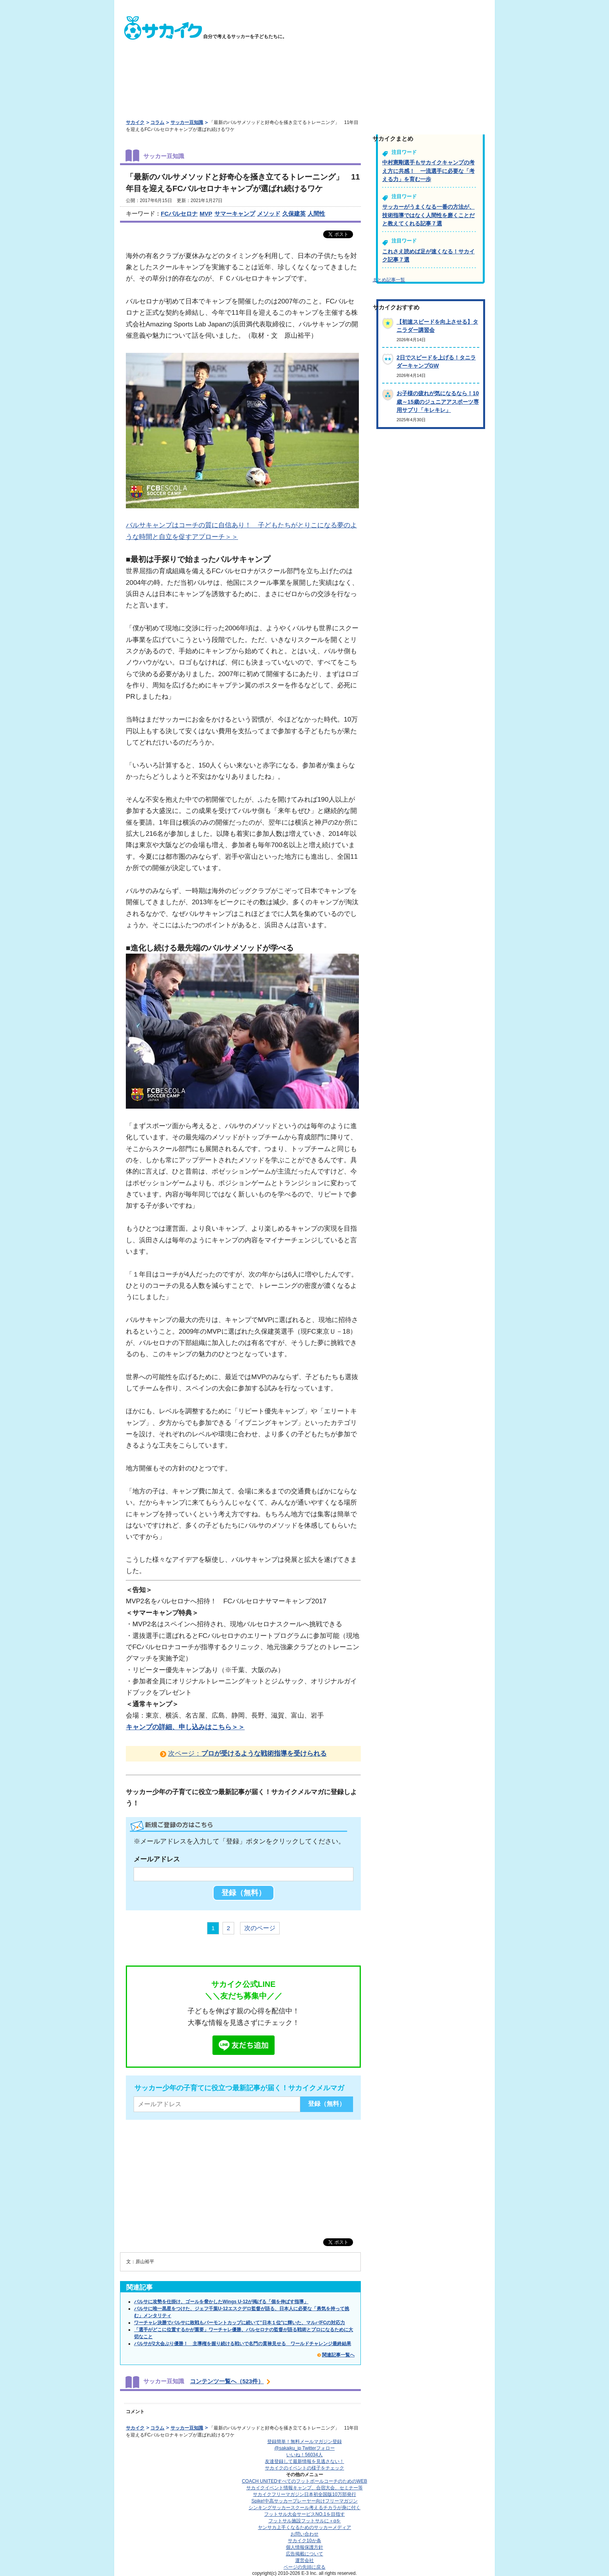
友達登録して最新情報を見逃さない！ (304, 2461)
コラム (157, 122)
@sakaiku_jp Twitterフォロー (304, 2448)
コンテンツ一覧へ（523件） (227, 2381)
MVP (206, 213)
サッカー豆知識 (187, 122)
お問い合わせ (304, 2534)
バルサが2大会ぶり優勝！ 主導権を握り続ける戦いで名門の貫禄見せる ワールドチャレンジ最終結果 (242, 2343)
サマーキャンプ (234, 213)
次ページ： (247, 1753)
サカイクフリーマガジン (304, 2494)
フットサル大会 (304, 2514)
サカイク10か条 (304, 2540)
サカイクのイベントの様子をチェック (304, 2468)
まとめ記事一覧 (388, 280)
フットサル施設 (304, 2521)
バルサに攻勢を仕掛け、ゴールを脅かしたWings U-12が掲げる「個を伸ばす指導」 (221, 2301)
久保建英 (294, 213)
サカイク (135, 122)
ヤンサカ (304, 2527)
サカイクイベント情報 (304, 2488)
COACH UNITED (304, 2481)
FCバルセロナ (179, 213)
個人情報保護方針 (304, 2547)
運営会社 (304, 2560)
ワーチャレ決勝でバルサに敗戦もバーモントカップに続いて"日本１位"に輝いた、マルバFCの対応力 (239, 2322)
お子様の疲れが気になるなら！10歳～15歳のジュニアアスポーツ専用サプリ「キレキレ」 (438, 401)
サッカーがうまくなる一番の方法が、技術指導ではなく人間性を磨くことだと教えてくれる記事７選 (428, 215)
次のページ (259, 1928)
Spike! (304, 2501)
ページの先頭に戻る (304, 2567)
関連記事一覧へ (338, 2355)
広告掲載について (304, 2554)
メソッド (268, 213)
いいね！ (304, 2454)
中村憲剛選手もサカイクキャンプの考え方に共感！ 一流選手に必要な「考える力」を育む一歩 (428, 170)
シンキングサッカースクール (304, 2507)
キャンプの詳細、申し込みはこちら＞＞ (185, 1727)
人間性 (316, 213)
